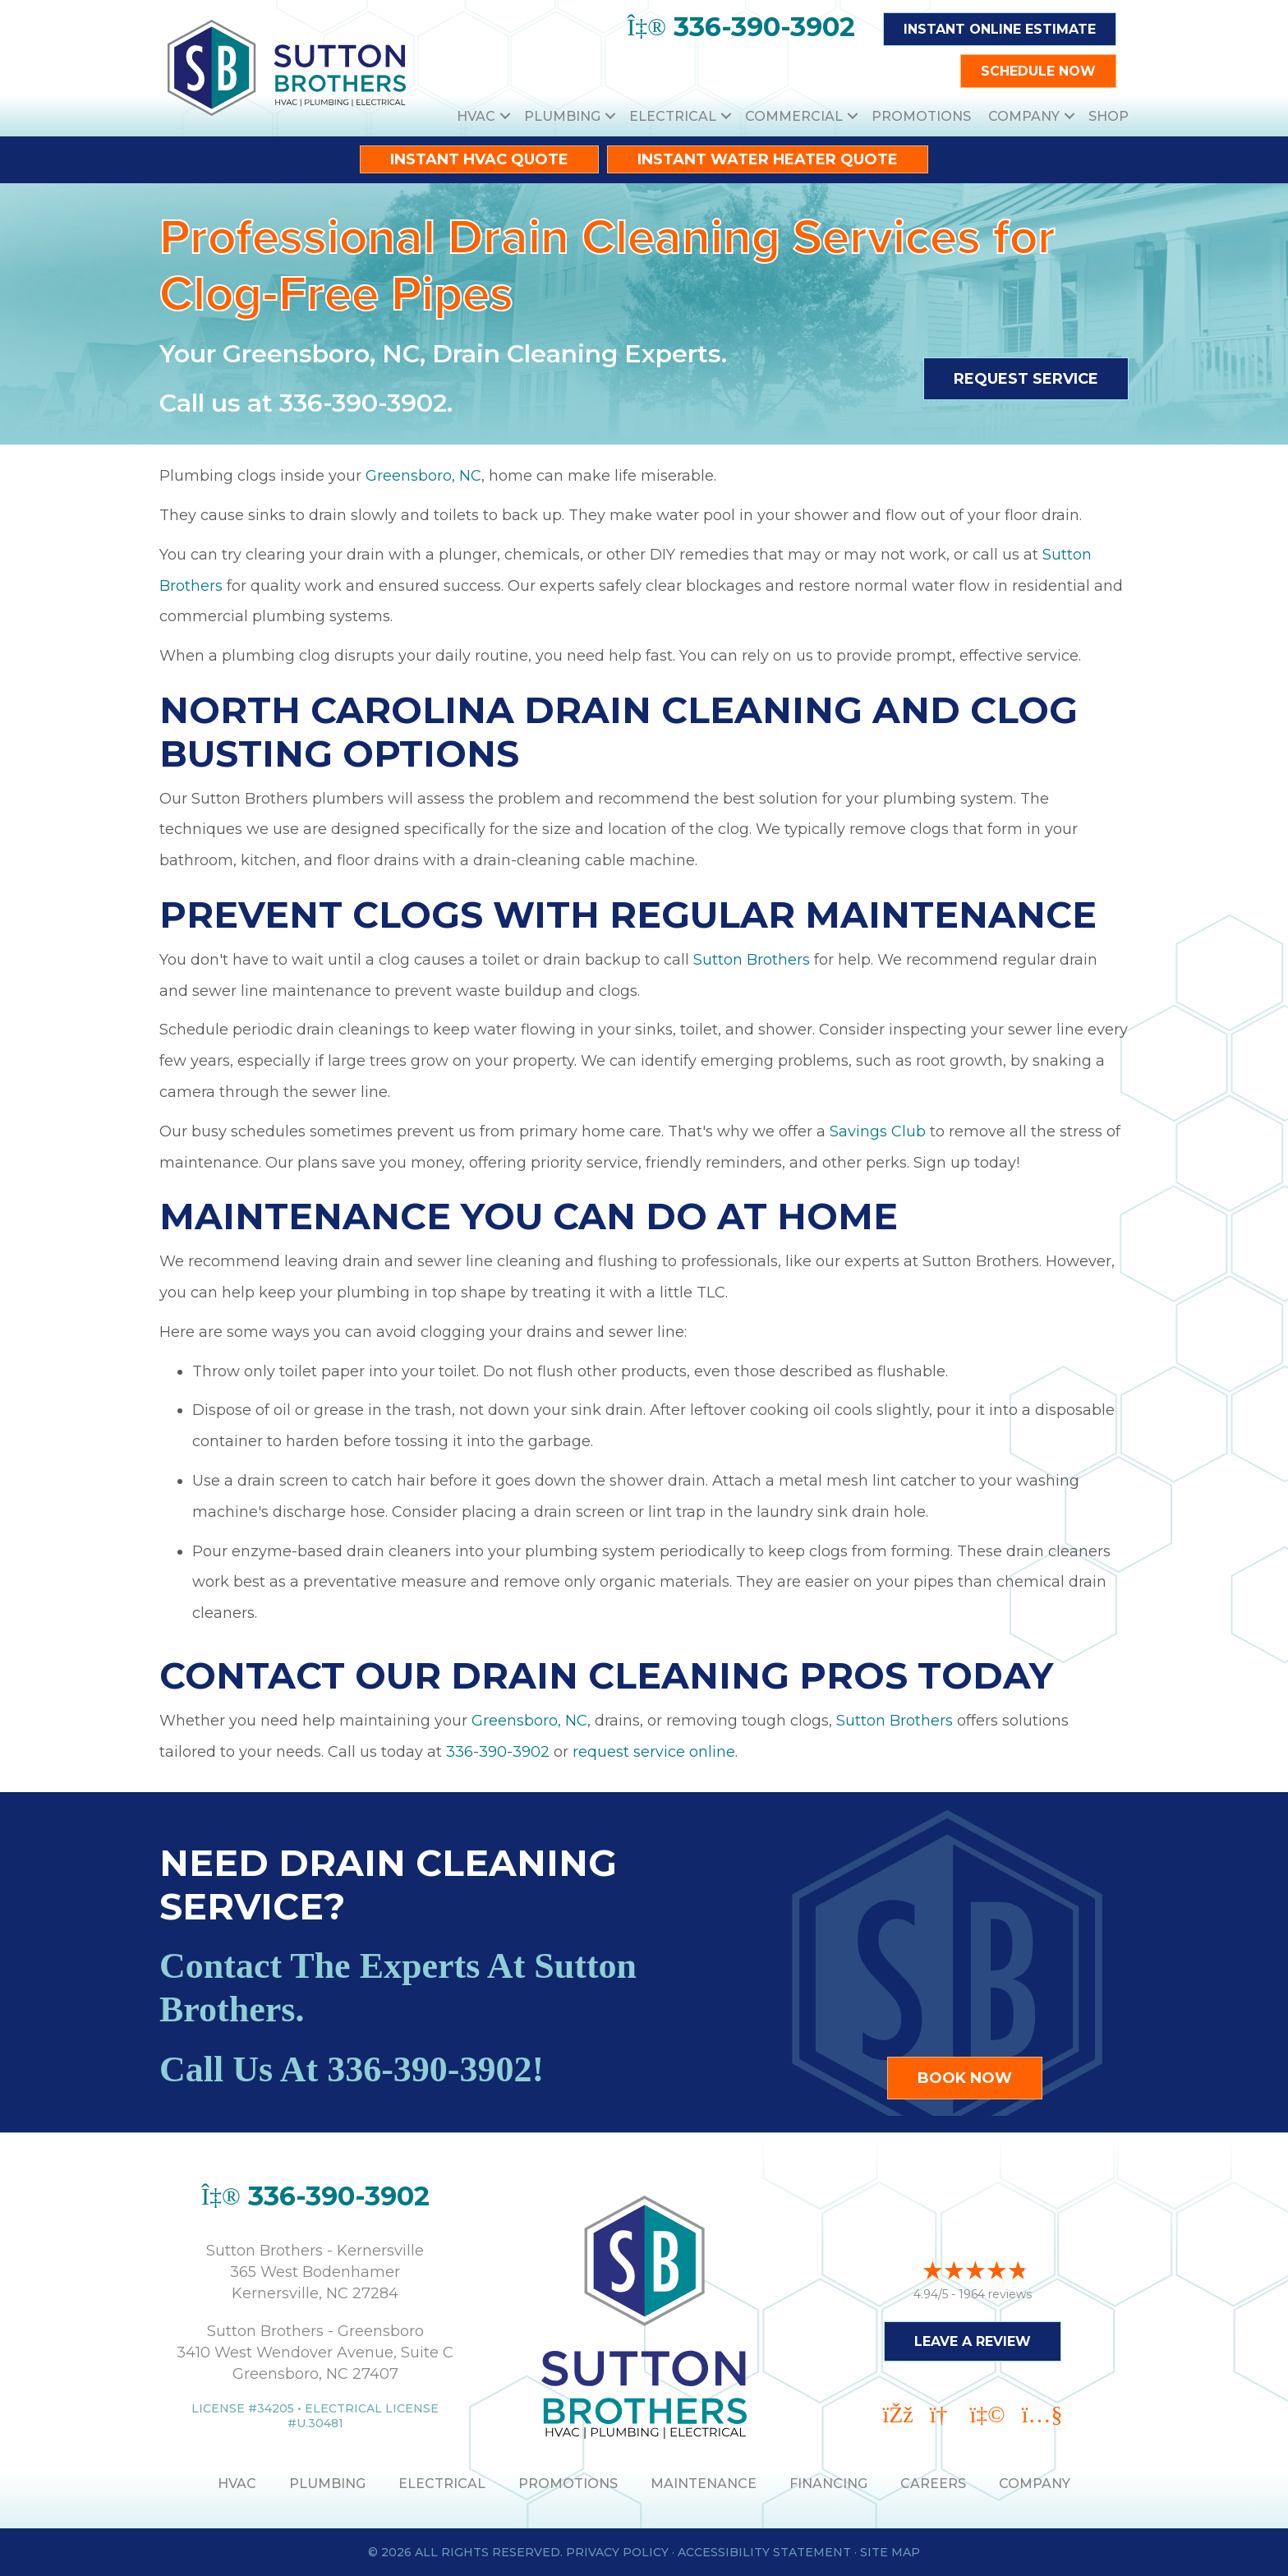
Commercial (794, 116)
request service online (654, 1752)
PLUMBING (327, 2483)
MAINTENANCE (704, 2483)
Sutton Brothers (751, 960)
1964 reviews (995, 2286)
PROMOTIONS (568, 2483)
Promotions (921, 116)
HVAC (476, 116)
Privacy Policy (617, 2552)
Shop (1108, 116)
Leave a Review (972, 2333)
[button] (505, 116)
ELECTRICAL (441, 2483)
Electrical (672, 116)
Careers (933, 2483)
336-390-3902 (363, 403)
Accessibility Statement (764, 2552)
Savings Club (878, 1131)
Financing (828, 2483)
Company (1024, 116)
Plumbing (562, 116)
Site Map (890, 2552)
